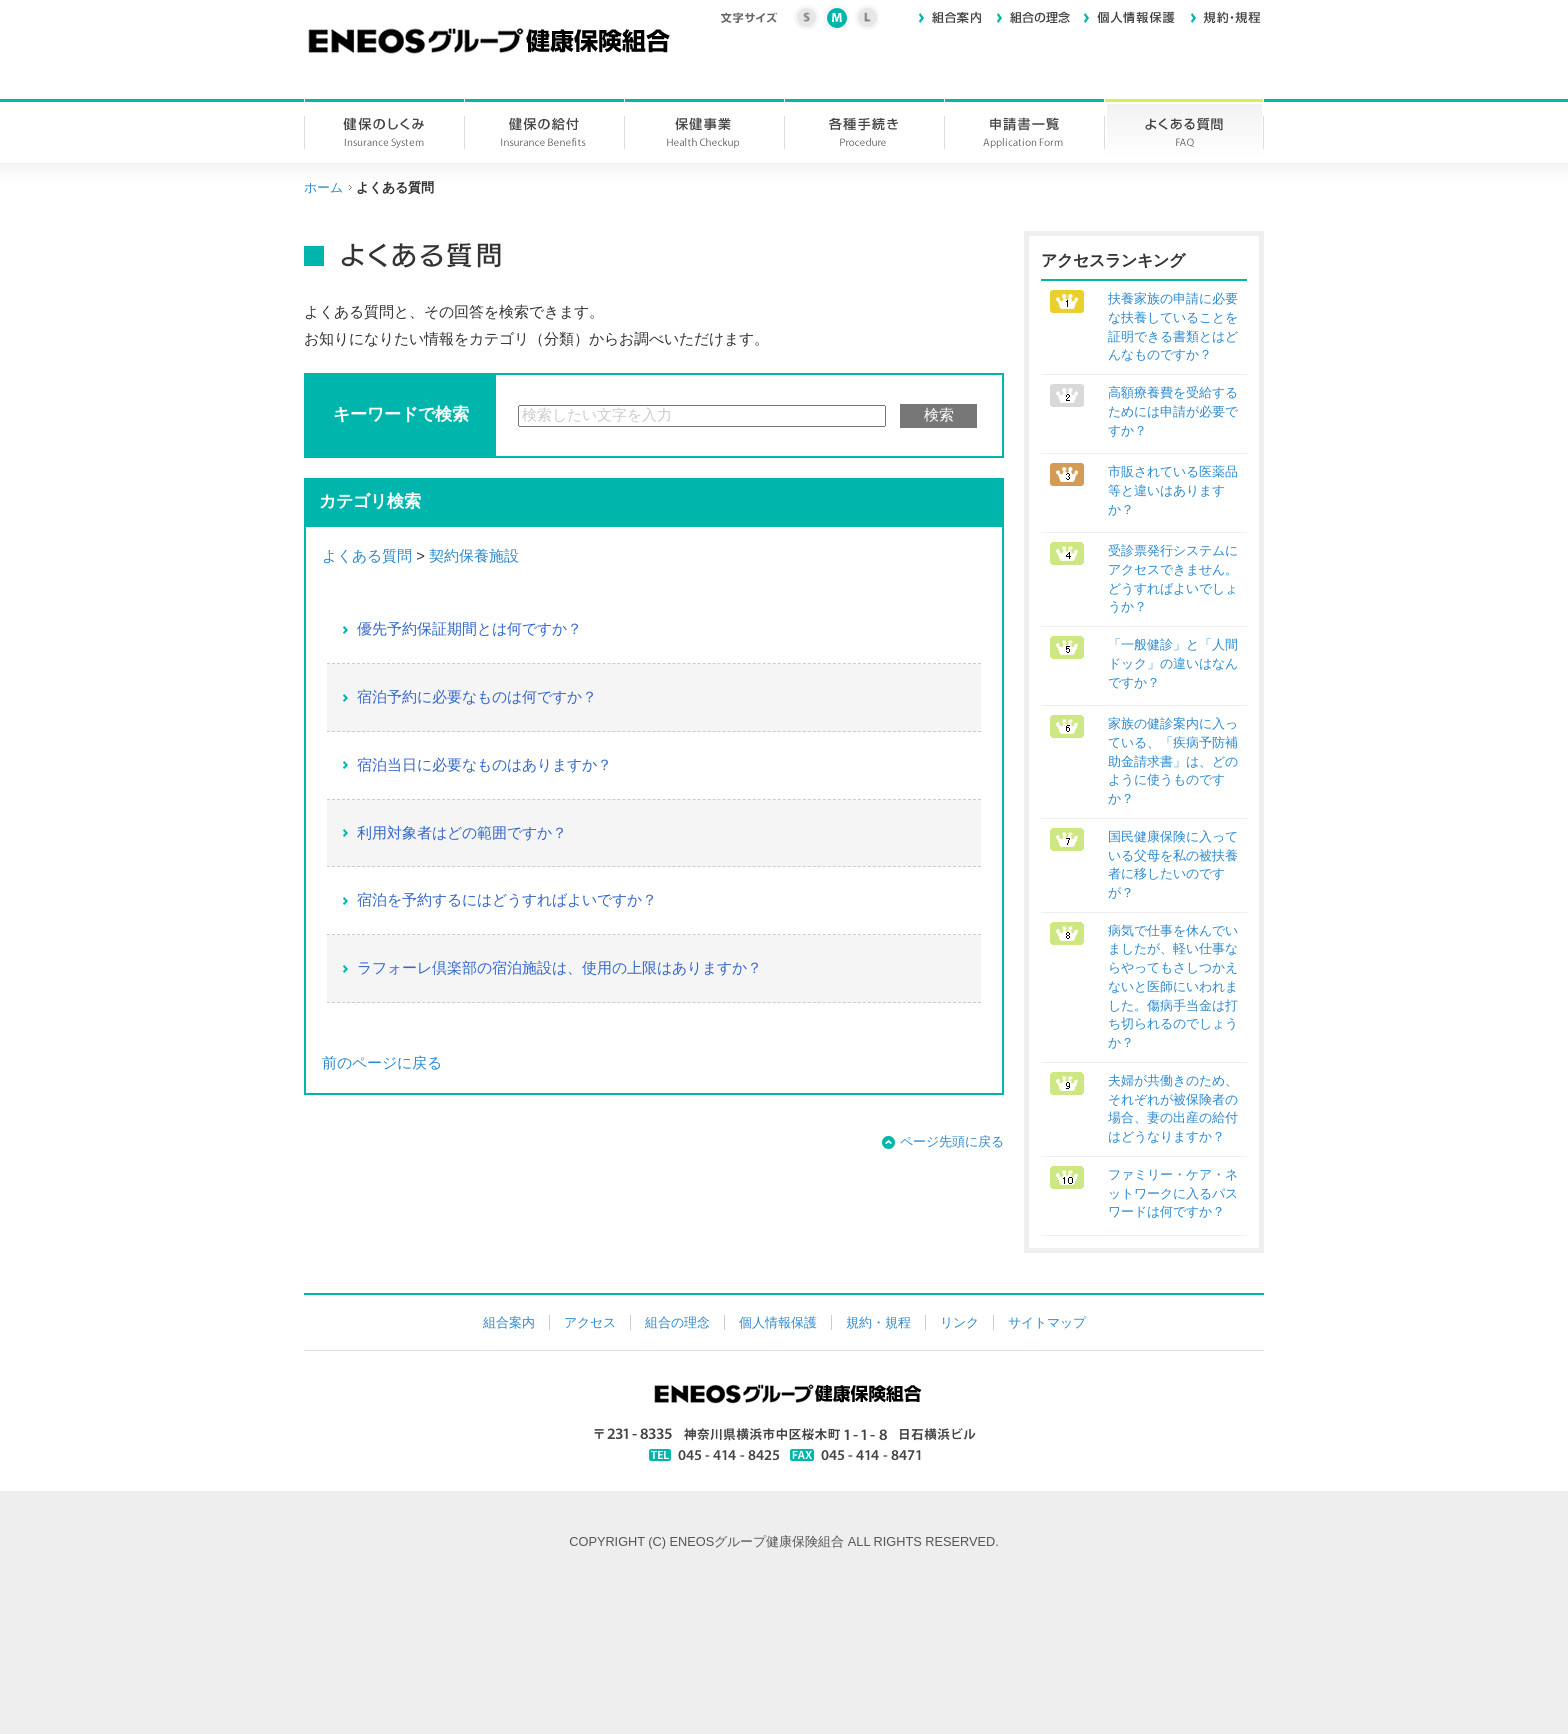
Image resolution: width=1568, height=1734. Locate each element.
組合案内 (509, 1322)
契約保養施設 (474, 556)
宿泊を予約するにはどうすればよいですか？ (507, 900)
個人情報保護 (778, 1322)
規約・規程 (878, 1322)
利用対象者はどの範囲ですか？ (462, 833)
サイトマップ (1047, 1322)
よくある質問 (367, 556)
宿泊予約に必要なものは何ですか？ (477, 697)
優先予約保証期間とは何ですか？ (469, 629)
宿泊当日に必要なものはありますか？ (484, 765)
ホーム (323, 187)
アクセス (590, 1322)
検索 (939, 415)
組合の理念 (677, 1322)
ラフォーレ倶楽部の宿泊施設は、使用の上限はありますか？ (559, 968)
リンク (959, 1322)
